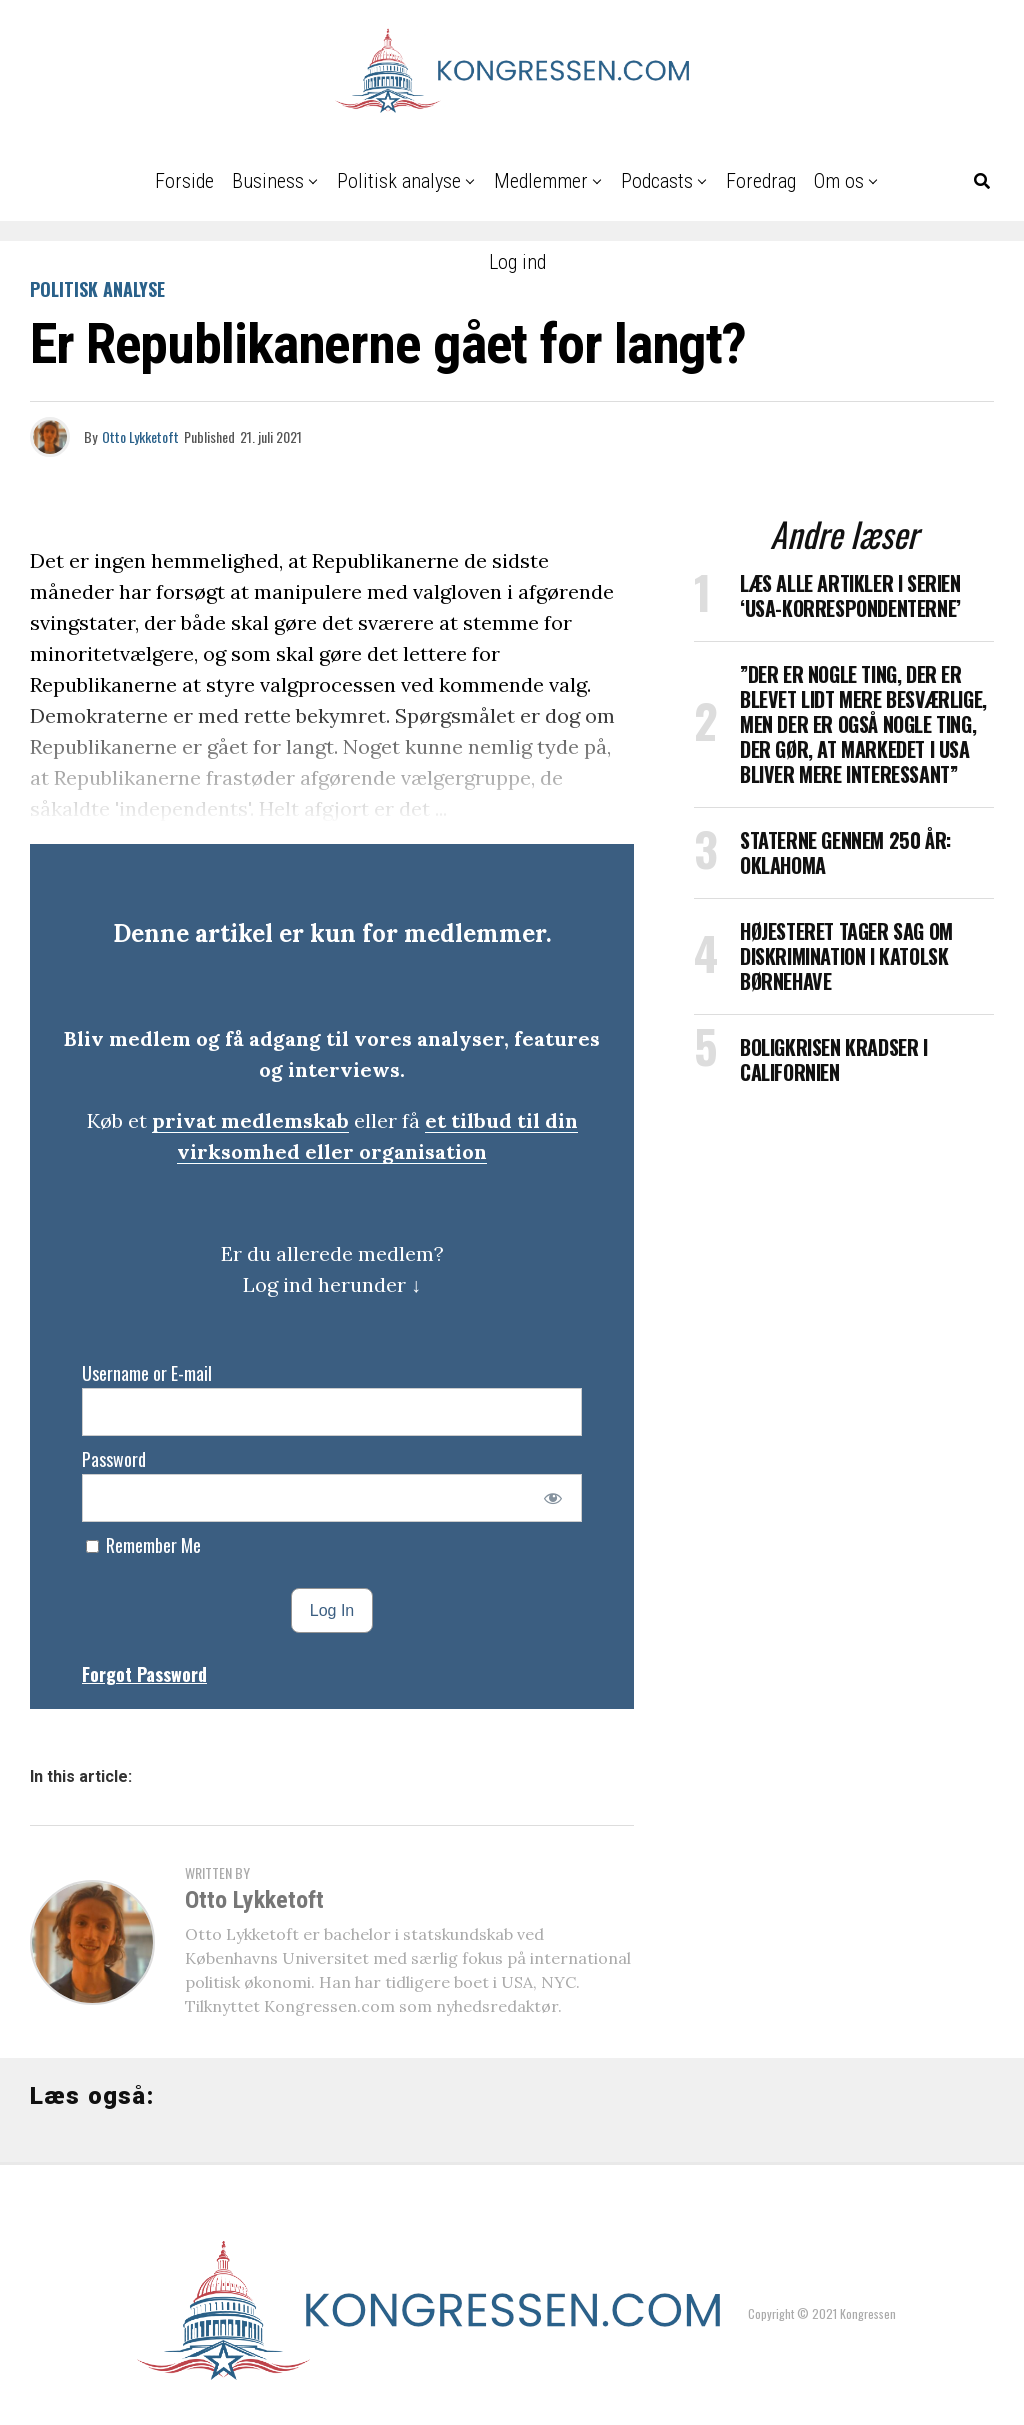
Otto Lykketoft (140, 436)
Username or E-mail (147, 1373)
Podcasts (657, 181)
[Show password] (553, 1498)
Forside (184, 181)
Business (268, 181)
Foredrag (761, 181)
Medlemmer (541, 181)
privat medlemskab (250, 1120)
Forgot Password (144, 1674)
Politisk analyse (399, 181)
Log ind (517, 262)
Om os (839, 181)
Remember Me (143, 1545)
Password (114, 1459)
